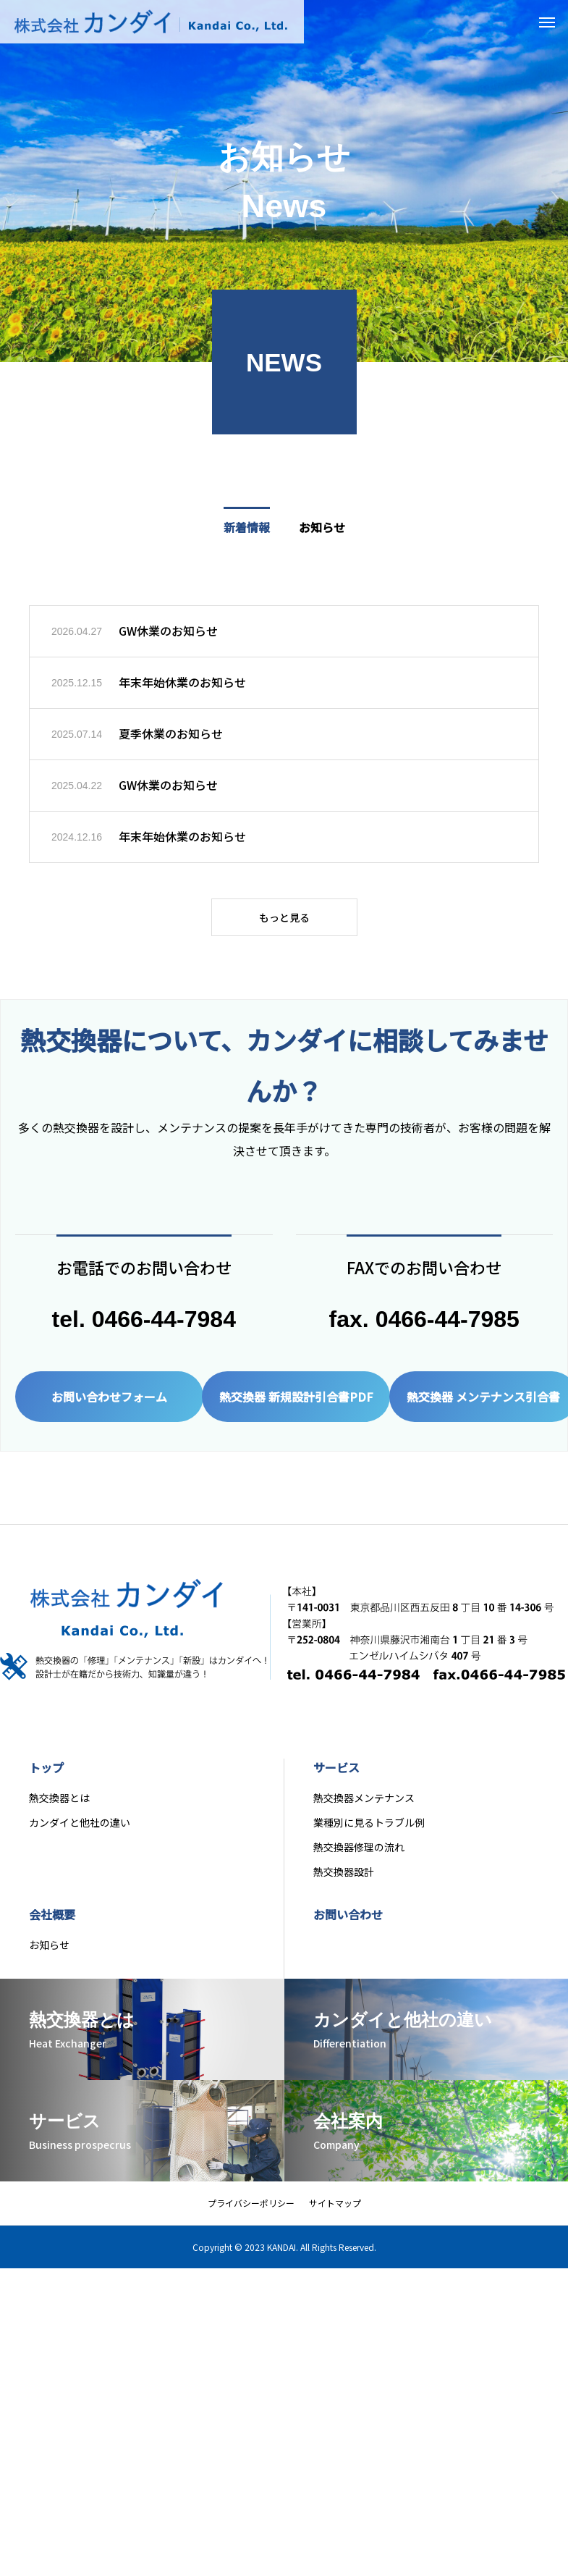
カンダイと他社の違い (79, 1831)
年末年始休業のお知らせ (182, 683)
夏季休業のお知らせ (171, 735)
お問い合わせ (348, 1923)
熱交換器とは (59, 1807)
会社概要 (52, 1923)
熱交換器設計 (343, 1881)
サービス (336, 1776)
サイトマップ (335, 2212)
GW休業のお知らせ (168, 632)
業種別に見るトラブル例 (369, 1831)
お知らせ (49, 1954)
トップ (46, 1776)
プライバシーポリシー (251, 2212)
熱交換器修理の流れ (358, 1856)
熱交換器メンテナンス (364, 1807)
